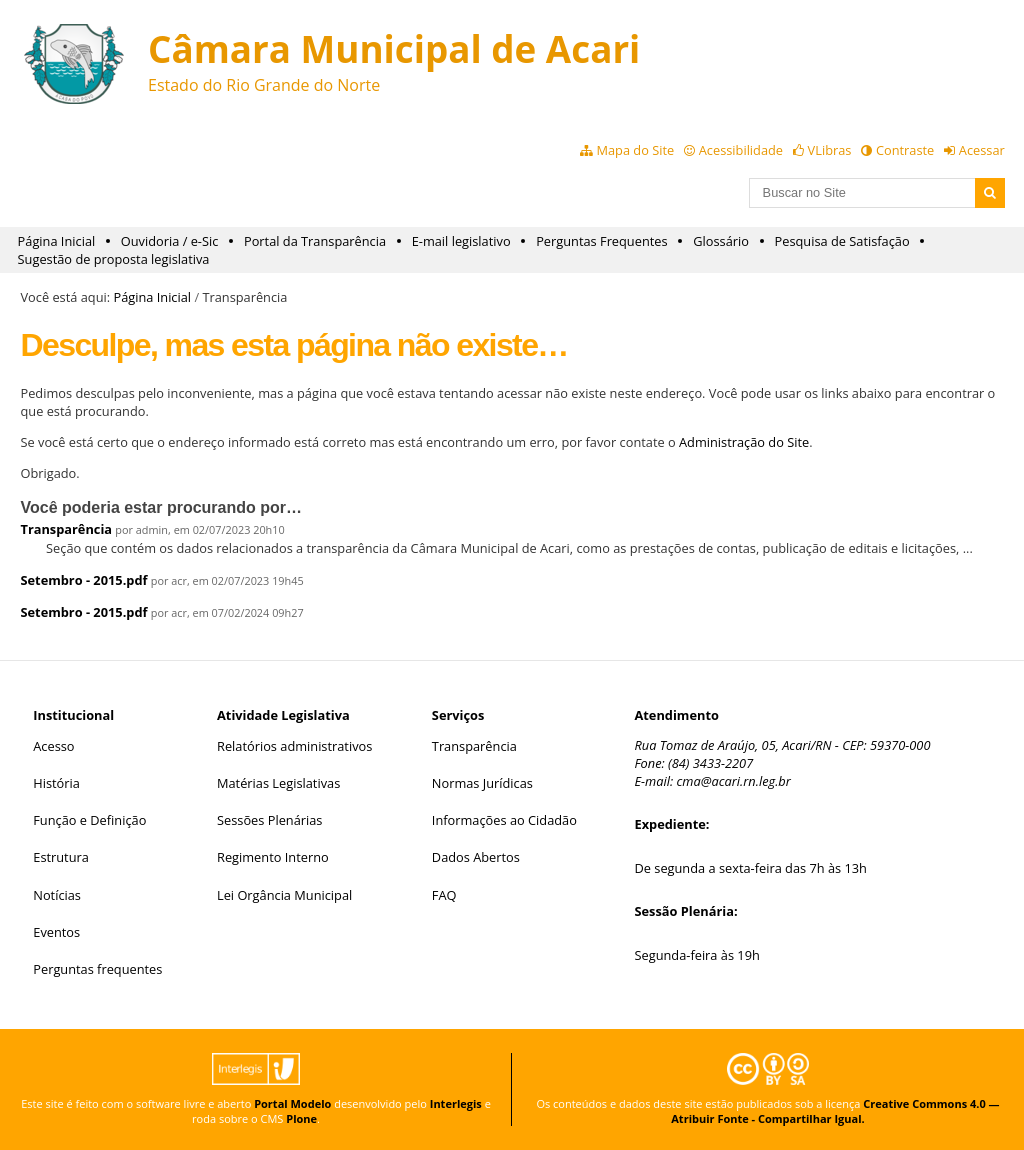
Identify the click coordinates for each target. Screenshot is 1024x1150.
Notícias (57, 895)
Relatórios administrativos (294, 746)
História (56, 783)
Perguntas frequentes (97, 969)
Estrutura (61, 857)
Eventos (56, 932)
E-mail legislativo (461, 241)
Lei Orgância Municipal (284, 895)
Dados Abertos (476, 857)
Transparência (66, 529)
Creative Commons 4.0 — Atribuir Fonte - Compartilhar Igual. (835, 1111)
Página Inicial (57, 241)
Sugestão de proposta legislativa (114, 259)
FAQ (444, 895)
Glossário (721, 241)
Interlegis (456, 1103)
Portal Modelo (292, 1103)
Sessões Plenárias (269, 820)
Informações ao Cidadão (504, 820)
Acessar (982, 150)
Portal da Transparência (315, 241)
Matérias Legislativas (278, 783)
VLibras (830, 150)
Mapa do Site (635, 150)
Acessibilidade (741, 150)
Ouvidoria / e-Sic (170, 241)
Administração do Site (744, 442)
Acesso (53, 746)
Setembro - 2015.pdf (83, 580)
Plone (301, 1118)
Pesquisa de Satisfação (842, 241)
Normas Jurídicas (482, 783)
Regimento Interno (273, 857)
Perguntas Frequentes (601, 241)
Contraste (905, 150)
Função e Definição (89, 820)
